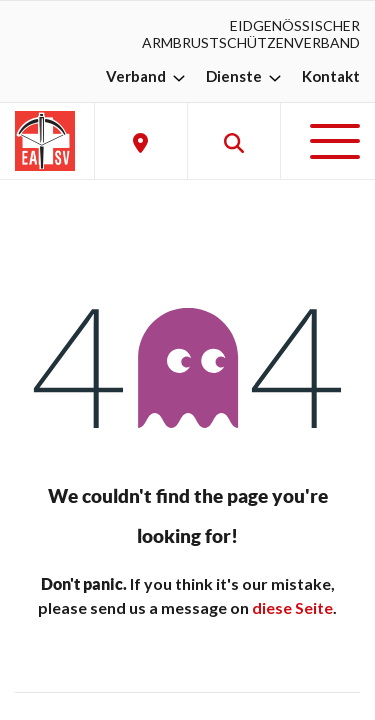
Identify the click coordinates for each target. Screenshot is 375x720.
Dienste (246, 76)
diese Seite (292, 607)
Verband (148, 76)
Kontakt (331, 76)
